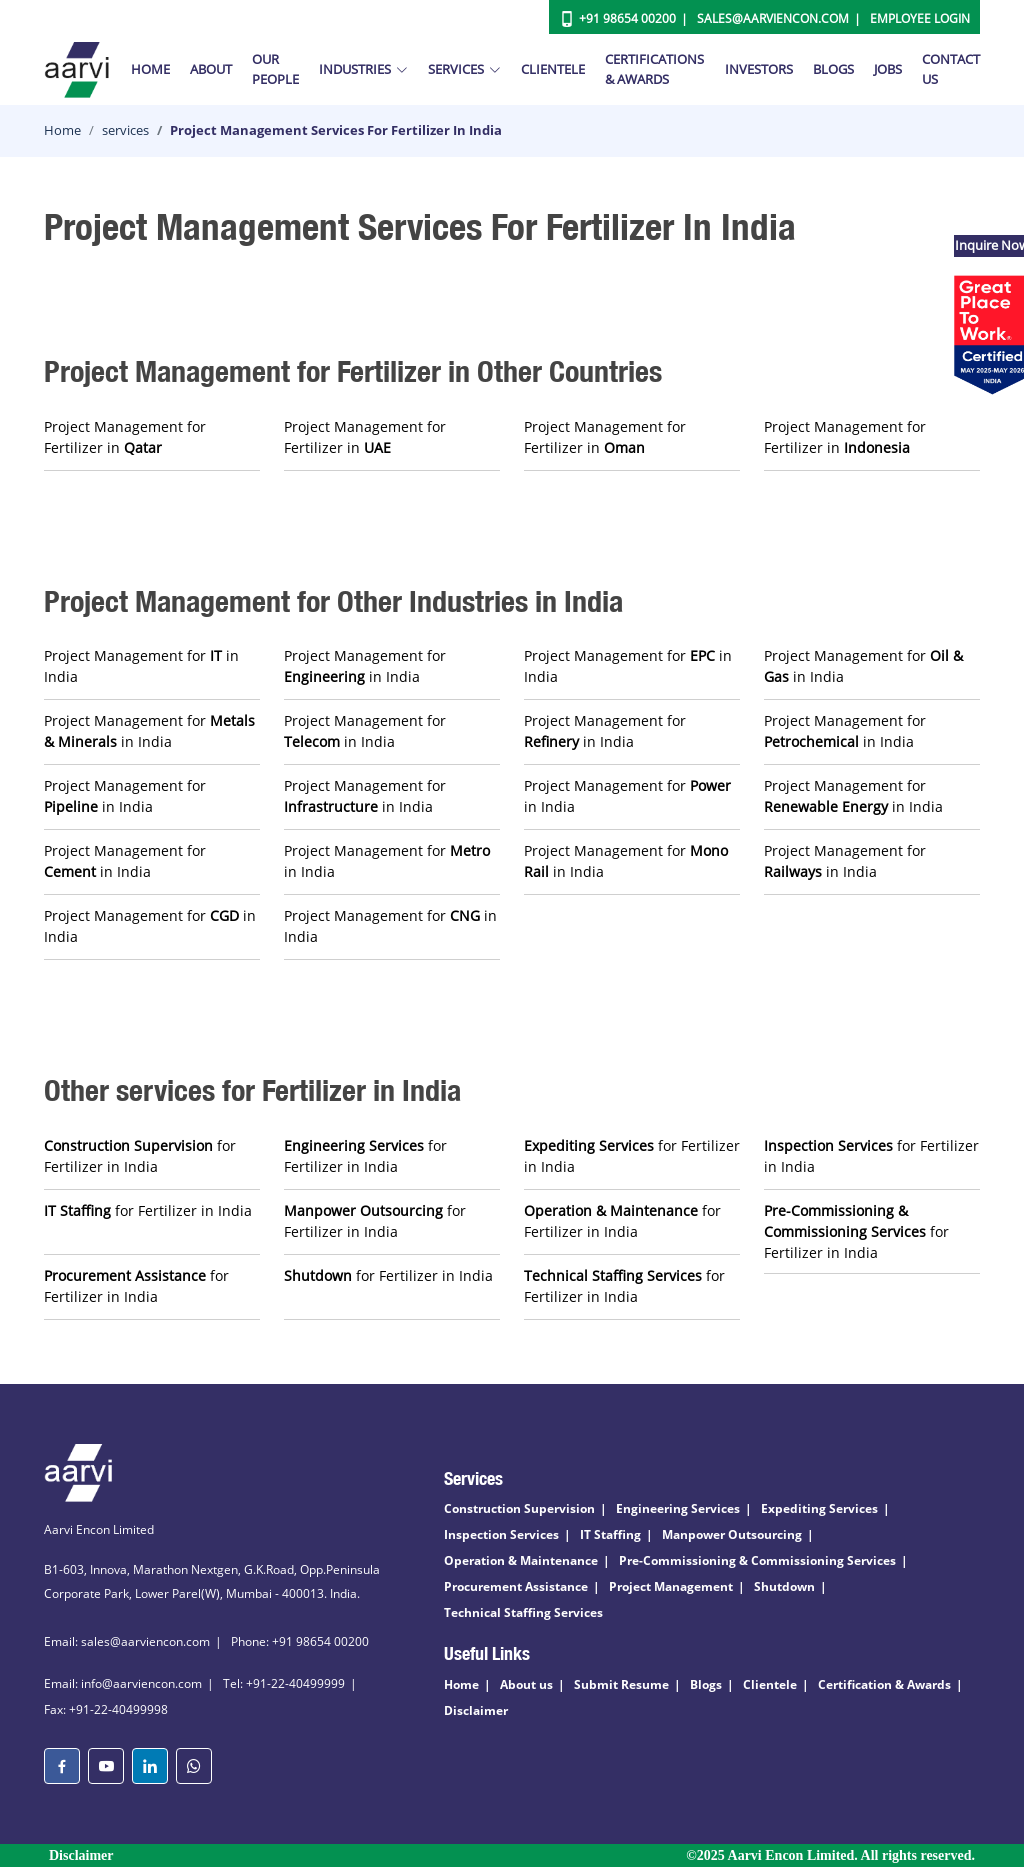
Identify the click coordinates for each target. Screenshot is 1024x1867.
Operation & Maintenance (521, 1560)
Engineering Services (678, 1508)
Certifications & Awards (654, 69)
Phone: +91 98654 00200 (300, 1641)
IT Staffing (610, 1534)
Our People (275, 69)
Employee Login (920, 18)
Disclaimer (476, 1710)
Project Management (671, 1586)
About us (526, 1684)
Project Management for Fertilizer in (125, 437)
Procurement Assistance (516, 1586)
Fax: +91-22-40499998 (106, 1709)
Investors (759, 69)
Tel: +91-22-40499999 (284, 1683)
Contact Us (951, 69)
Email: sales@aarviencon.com (127, 1641)
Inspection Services (501, 1534)
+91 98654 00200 (627, 18)
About (211, 69)
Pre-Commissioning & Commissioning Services (757, 1560)
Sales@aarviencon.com (773, 18)
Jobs (888, 69)
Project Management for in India (141, 666)
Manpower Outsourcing (732, 1534)
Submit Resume (621, 1684)
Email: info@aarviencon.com (123, 1683)
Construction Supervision (519, 1508)
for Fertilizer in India (140, 1156)
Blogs (833, 69)
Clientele (553, 69)
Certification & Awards (884, 1684)
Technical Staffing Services (523, 1612)
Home (150, 69)
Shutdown (784, 1586)
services (125, 130)
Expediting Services (819, 1508)
